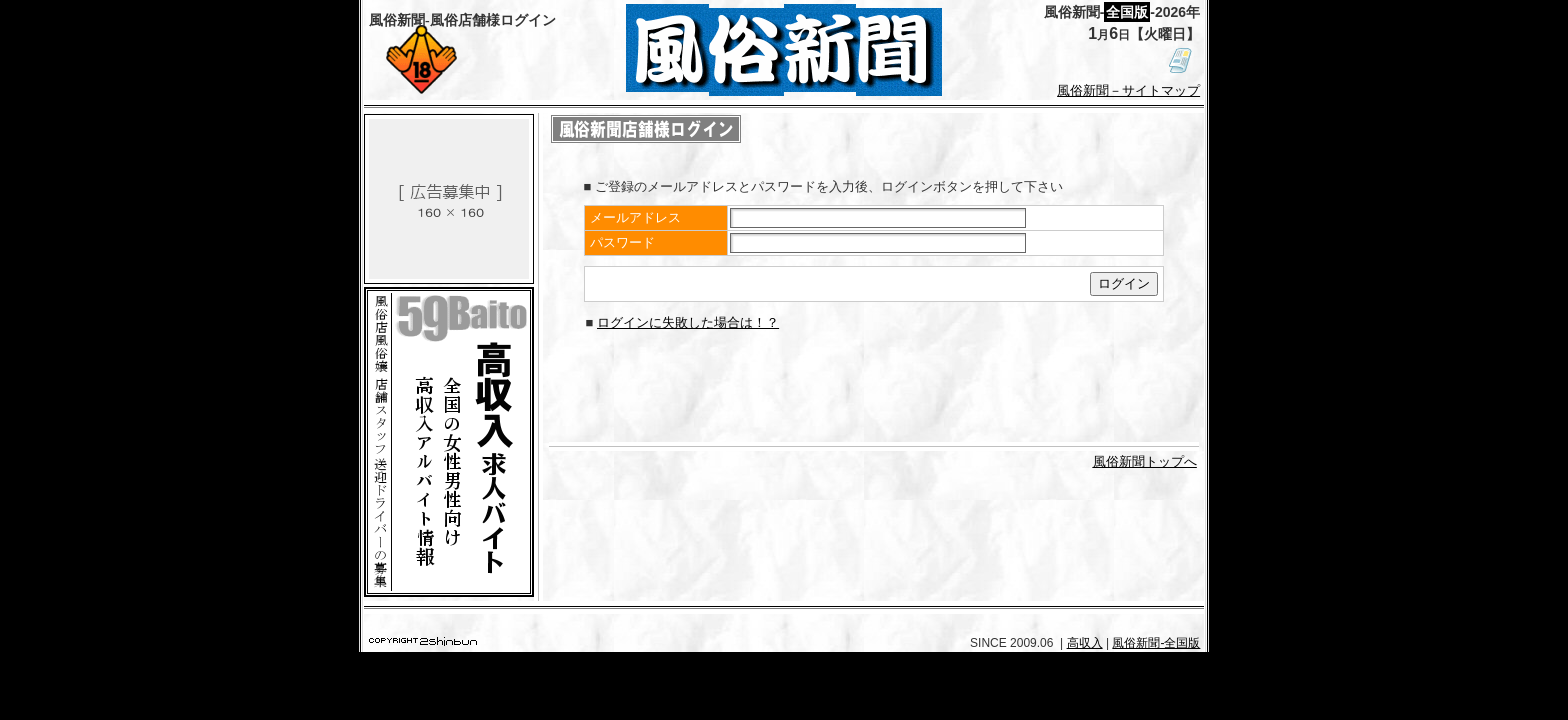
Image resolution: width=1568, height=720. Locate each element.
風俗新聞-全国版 (1156, 643)
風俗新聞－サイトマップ (1128, 90)
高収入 (1085, 643)
